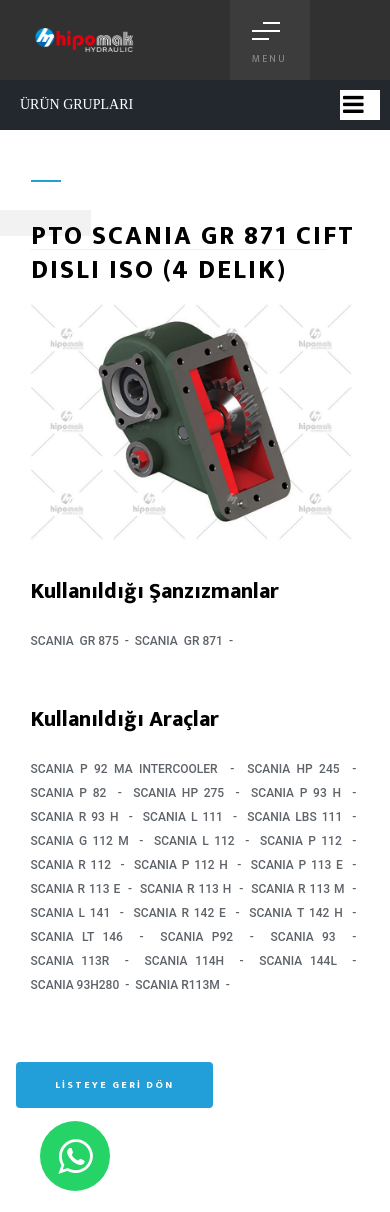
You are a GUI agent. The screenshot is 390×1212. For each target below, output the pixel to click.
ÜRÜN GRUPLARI (76, 104)
